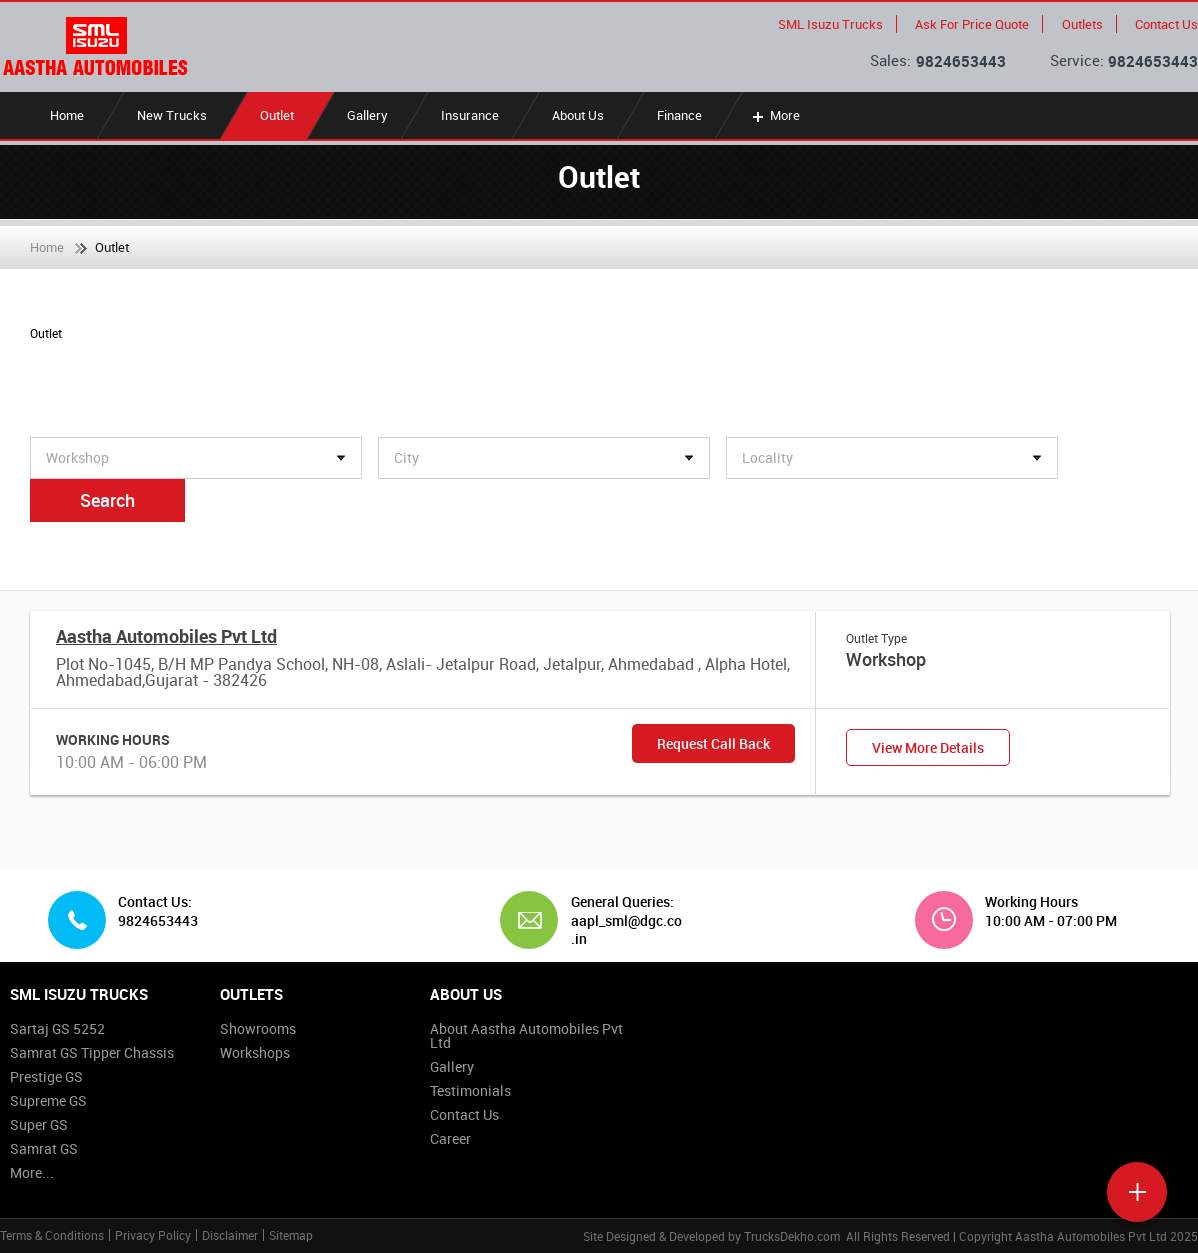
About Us (578, 115)
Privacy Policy (153, 1235)
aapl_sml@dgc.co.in (626, 929)
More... (32, 1172)
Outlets (1082, 24)
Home (67, 115)
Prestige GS (46, 1076)
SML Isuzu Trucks (830, 24)
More (774, 115)
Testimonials (470, 1090)
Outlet (277, 115)
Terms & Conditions (52, 1235)
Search (107, 500)
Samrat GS (44, 1148)
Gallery (367, 115)
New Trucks (172, 115)
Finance (679, 115)
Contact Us (1166, 24)
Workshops (255, 1052)
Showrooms (258, 1028)
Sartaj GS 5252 (57, 1028)
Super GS (39, 1124)
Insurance (470, 115)
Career (450, 1138)
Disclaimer (230, 1235)
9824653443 (961, 61)
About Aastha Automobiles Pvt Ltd (526, 1035)
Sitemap (291, 1235)
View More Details (928, 747)
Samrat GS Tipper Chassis (92, 1052)
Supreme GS (48, 1100)
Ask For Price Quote (972, 24)
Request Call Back (713, 743)
